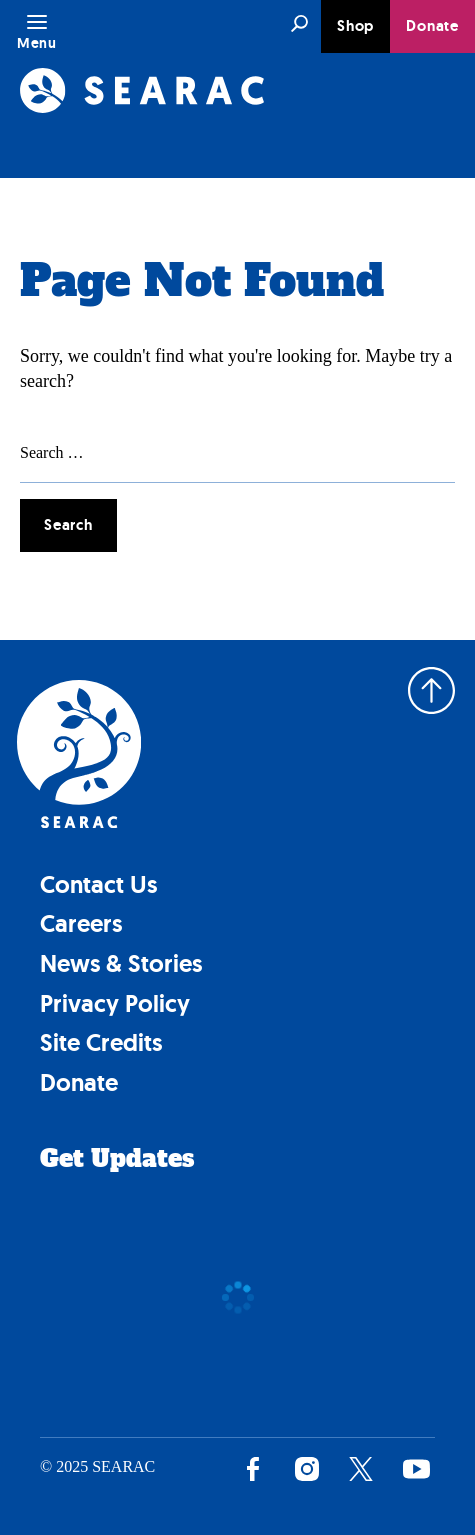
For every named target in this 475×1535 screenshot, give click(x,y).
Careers (81, 923)
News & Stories (121, 963)
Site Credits (101, 1042)
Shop (355, 26)
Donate (432, 26)
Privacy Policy (115, 1003)
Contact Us (98, 884)
